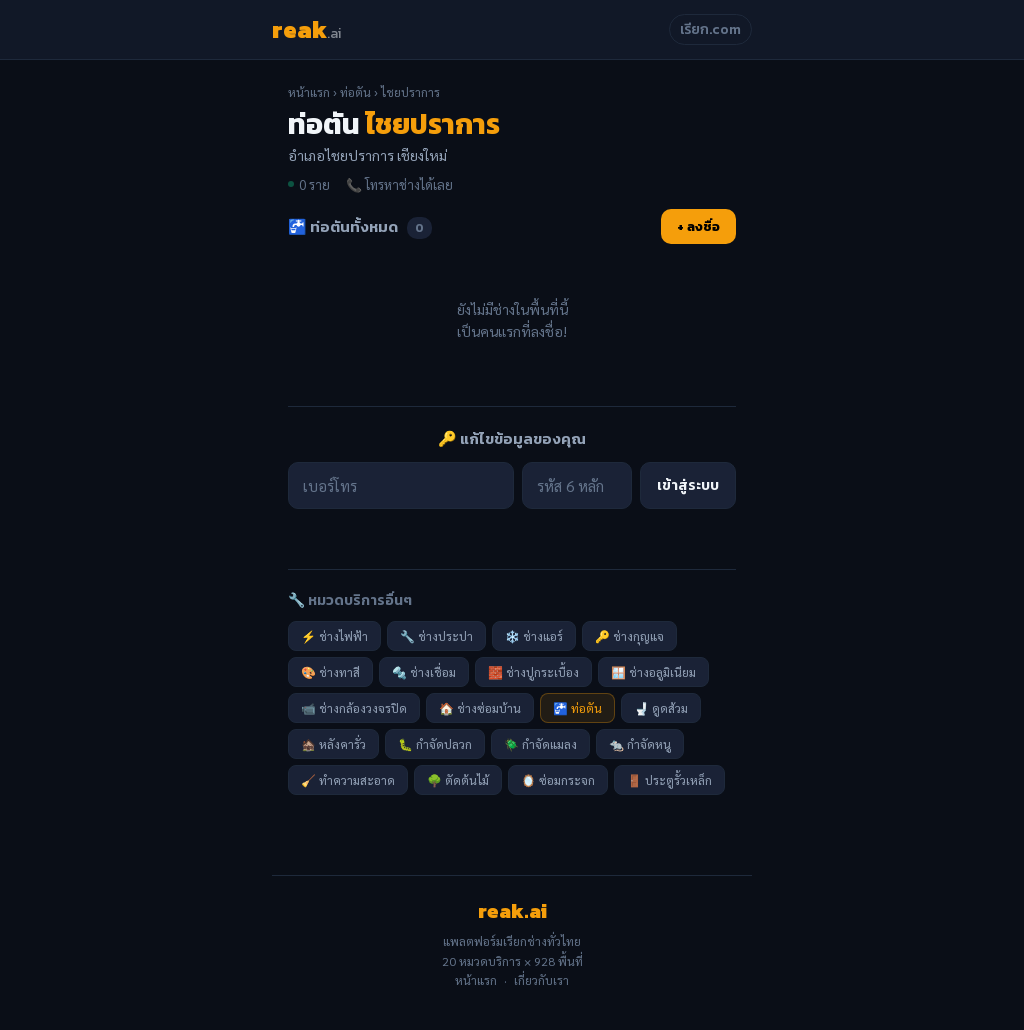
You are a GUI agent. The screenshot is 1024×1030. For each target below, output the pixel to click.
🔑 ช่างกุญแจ (629, 636)
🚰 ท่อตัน (577, 708)
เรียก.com (710, 29)
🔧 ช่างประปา (436, 636)
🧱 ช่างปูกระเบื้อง (533, 672)
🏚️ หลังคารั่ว (333, 744)
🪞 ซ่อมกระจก (558, 780)
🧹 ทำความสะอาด (348, 780)
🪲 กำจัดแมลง (540, 744)
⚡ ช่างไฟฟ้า (334, 636)
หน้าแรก (309, 92)
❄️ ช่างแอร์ (534, 636)
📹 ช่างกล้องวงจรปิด (354, 708)
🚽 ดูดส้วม (661, 708)
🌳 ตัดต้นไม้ (458, 780)
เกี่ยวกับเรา (541, 980)
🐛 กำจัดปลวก (435, 744)
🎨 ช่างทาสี (330, 672)
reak (306, 29)
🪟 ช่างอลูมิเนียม (653, 672)
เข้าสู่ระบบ (688, 485)
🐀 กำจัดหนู (640, 744)
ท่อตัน (355, 92)
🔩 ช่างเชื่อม (424, 672)
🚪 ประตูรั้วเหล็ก (669, 780)
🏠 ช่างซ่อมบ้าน (480, 708)
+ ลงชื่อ (698, 226)
